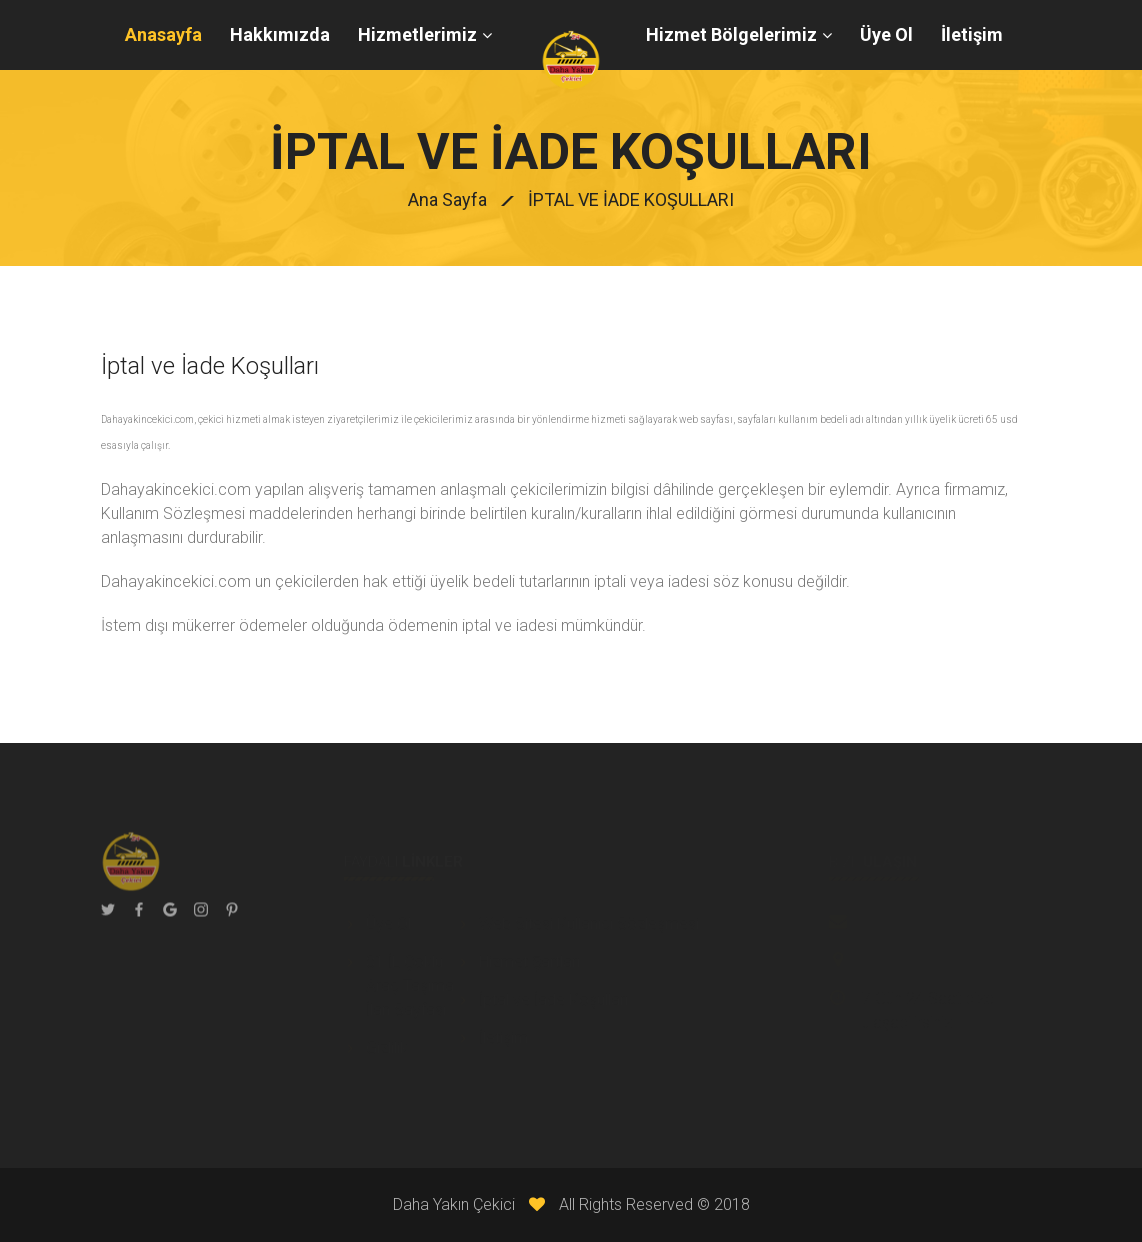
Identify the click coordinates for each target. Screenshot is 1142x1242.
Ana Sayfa (447, 199)
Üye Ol (886, 34)
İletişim (972, 34)
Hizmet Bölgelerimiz (731, 34)
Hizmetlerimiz (417, 34)
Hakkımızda (280, 34)
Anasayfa (163, 34)
